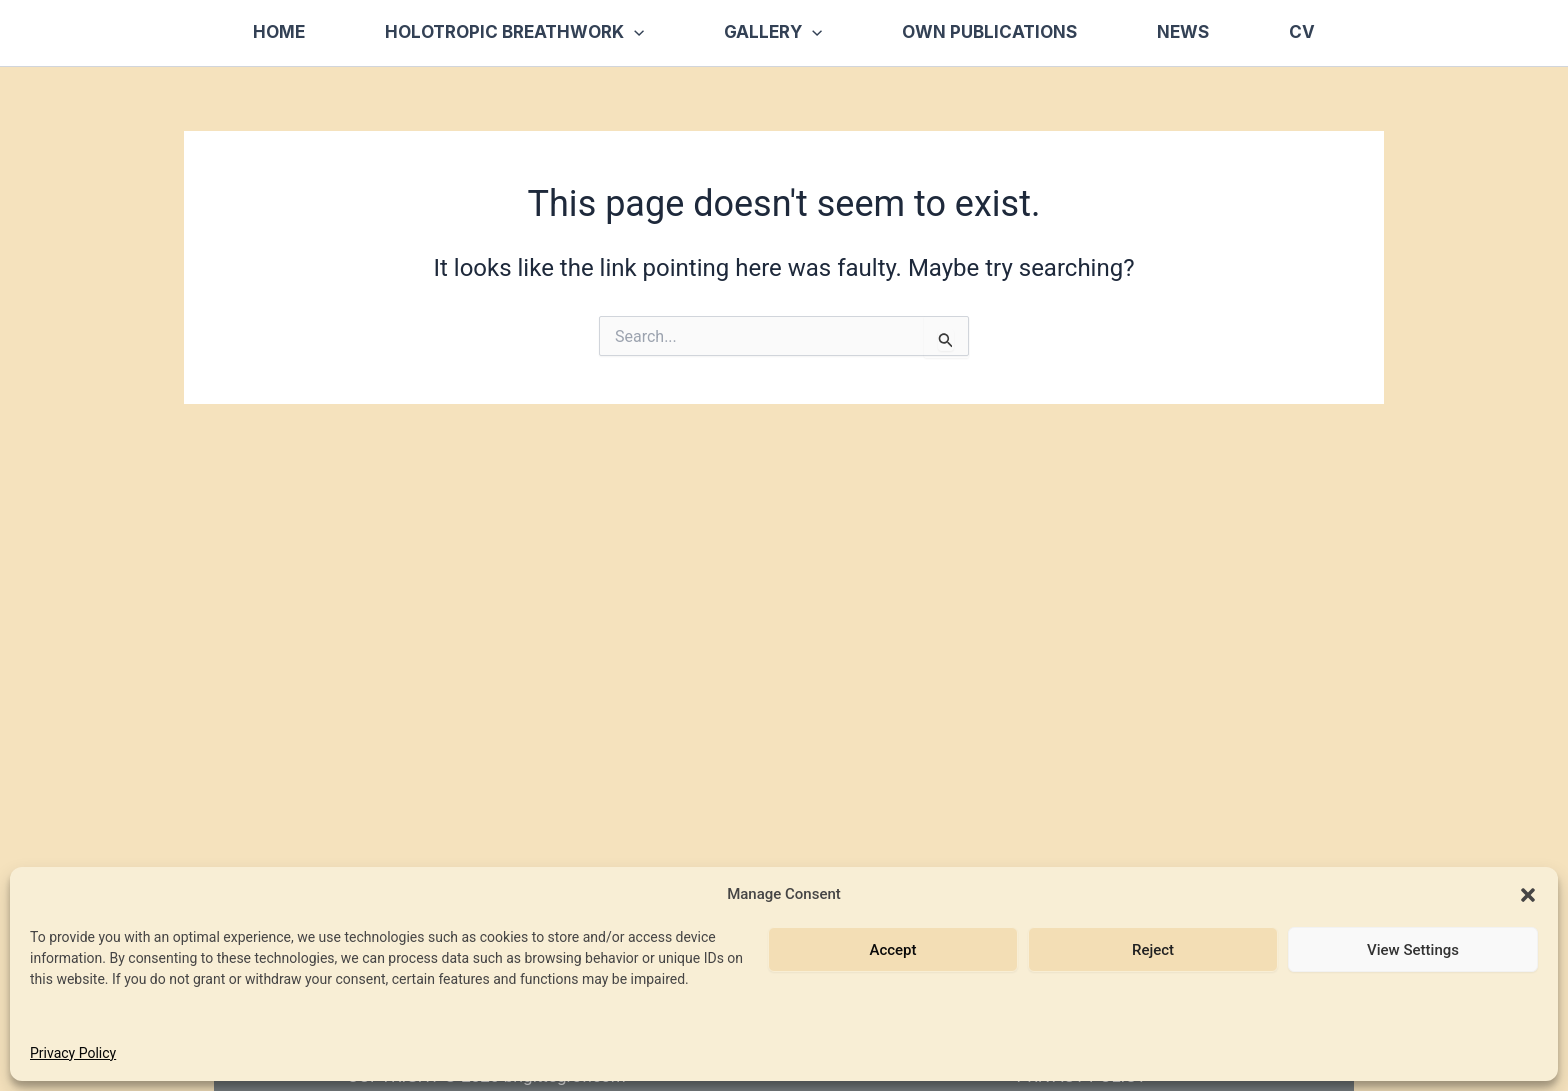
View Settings (1413, 950)
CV (1302, 32)
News (1183, 32)
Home (279, 32)
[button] (1528, 895)
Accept (892, 950)
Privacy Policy (73, 1053)
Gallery (773, 33)
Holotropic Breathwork (514, 33)
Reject (1153, 950)
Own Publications (989, 32)
